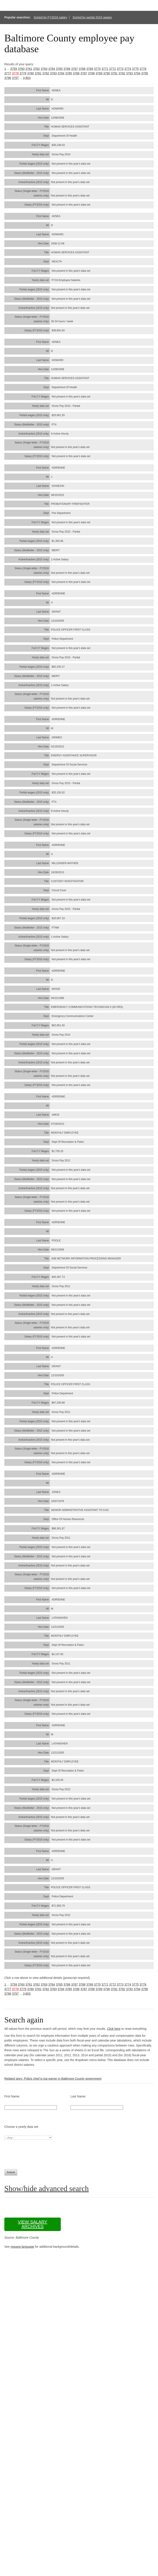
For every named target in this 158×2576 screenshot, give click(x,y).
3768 (82, 68)
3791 (114, 73)
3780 (30, 73)
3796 (7, 78)
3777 (7, 73)
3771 (105, 68)
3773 (120, 68)
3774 (127, 68)
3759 (13, 68)
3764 (51, 68)
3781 (38, 73)
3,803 (27, 78)
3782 (45, 73)
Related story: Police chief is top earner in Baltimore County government (52, 2078)
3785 (68, 73)
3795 (144, 73)
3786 (76, 73)
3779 (23, 73)
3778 (15, 73)
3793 (129, 73)
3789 (99, 73)
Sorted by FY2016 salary (50, 17)
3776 (143, 68)
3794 (137, 73)
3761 (28, 68)
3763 (44, 68)
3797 (15, 78)
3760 (21, 68)
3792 (121, 73)
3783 (53, 73)
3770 (97, 68)
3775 (135, 68)
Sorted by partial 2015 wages (92, 17)
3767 (74, 68)
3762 (36, 68)
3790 (106, 73)
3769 (89, 68)
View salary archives (32, 2224)
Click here (113, 2028)
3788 (91, 73)
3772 (112, 68)
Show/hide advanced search (46, 2188)
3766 (67, 68)
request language (22, 2246)
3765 (59, 68)
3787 (83, 73)
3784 (61, 73)
